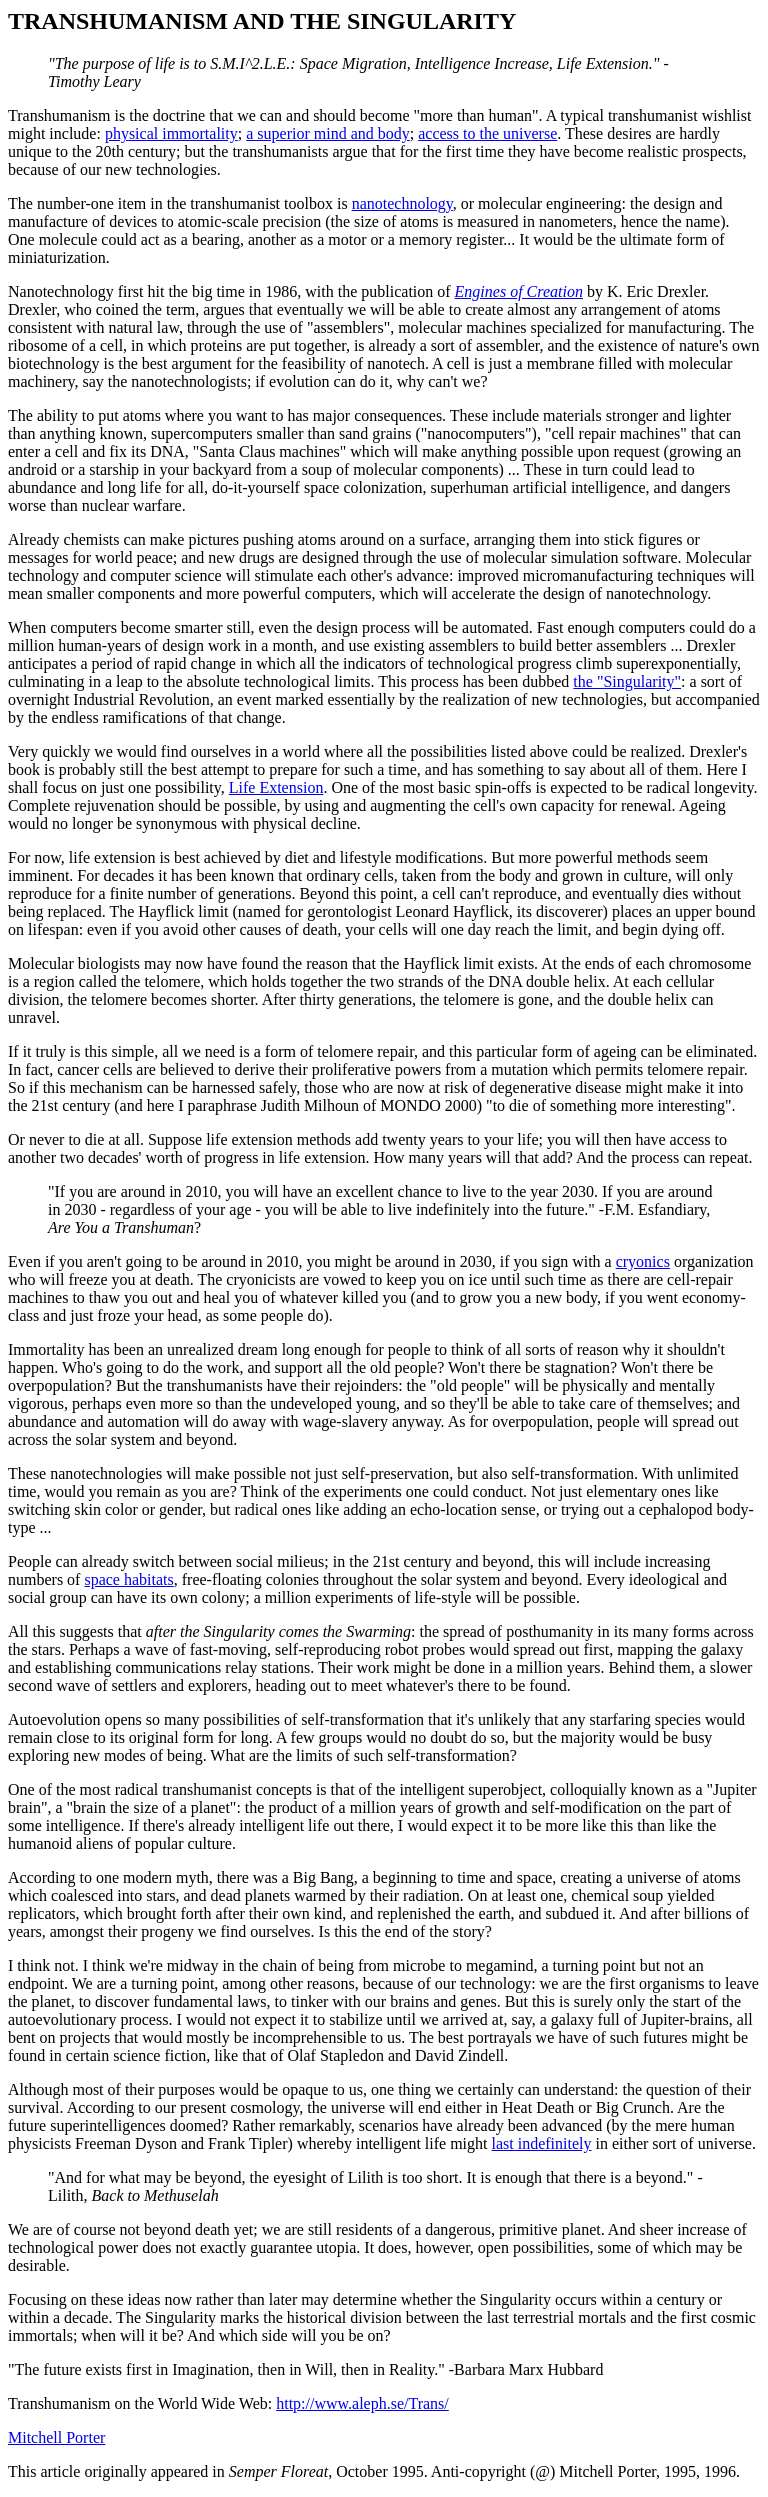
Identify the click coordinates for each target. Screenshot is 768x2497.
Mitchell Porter (56, 2437)
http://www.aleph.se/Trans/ (362, 2403)
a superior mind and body (328, 133)
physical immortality (171, 133)
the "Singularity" (627, 681)
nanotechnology (402, 203)
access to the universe (487, 133)
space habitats (128, 1579)
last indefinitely (542, 2143)
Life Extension (276, 787)
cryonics (643, 1261)
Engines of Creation (519, 291)
